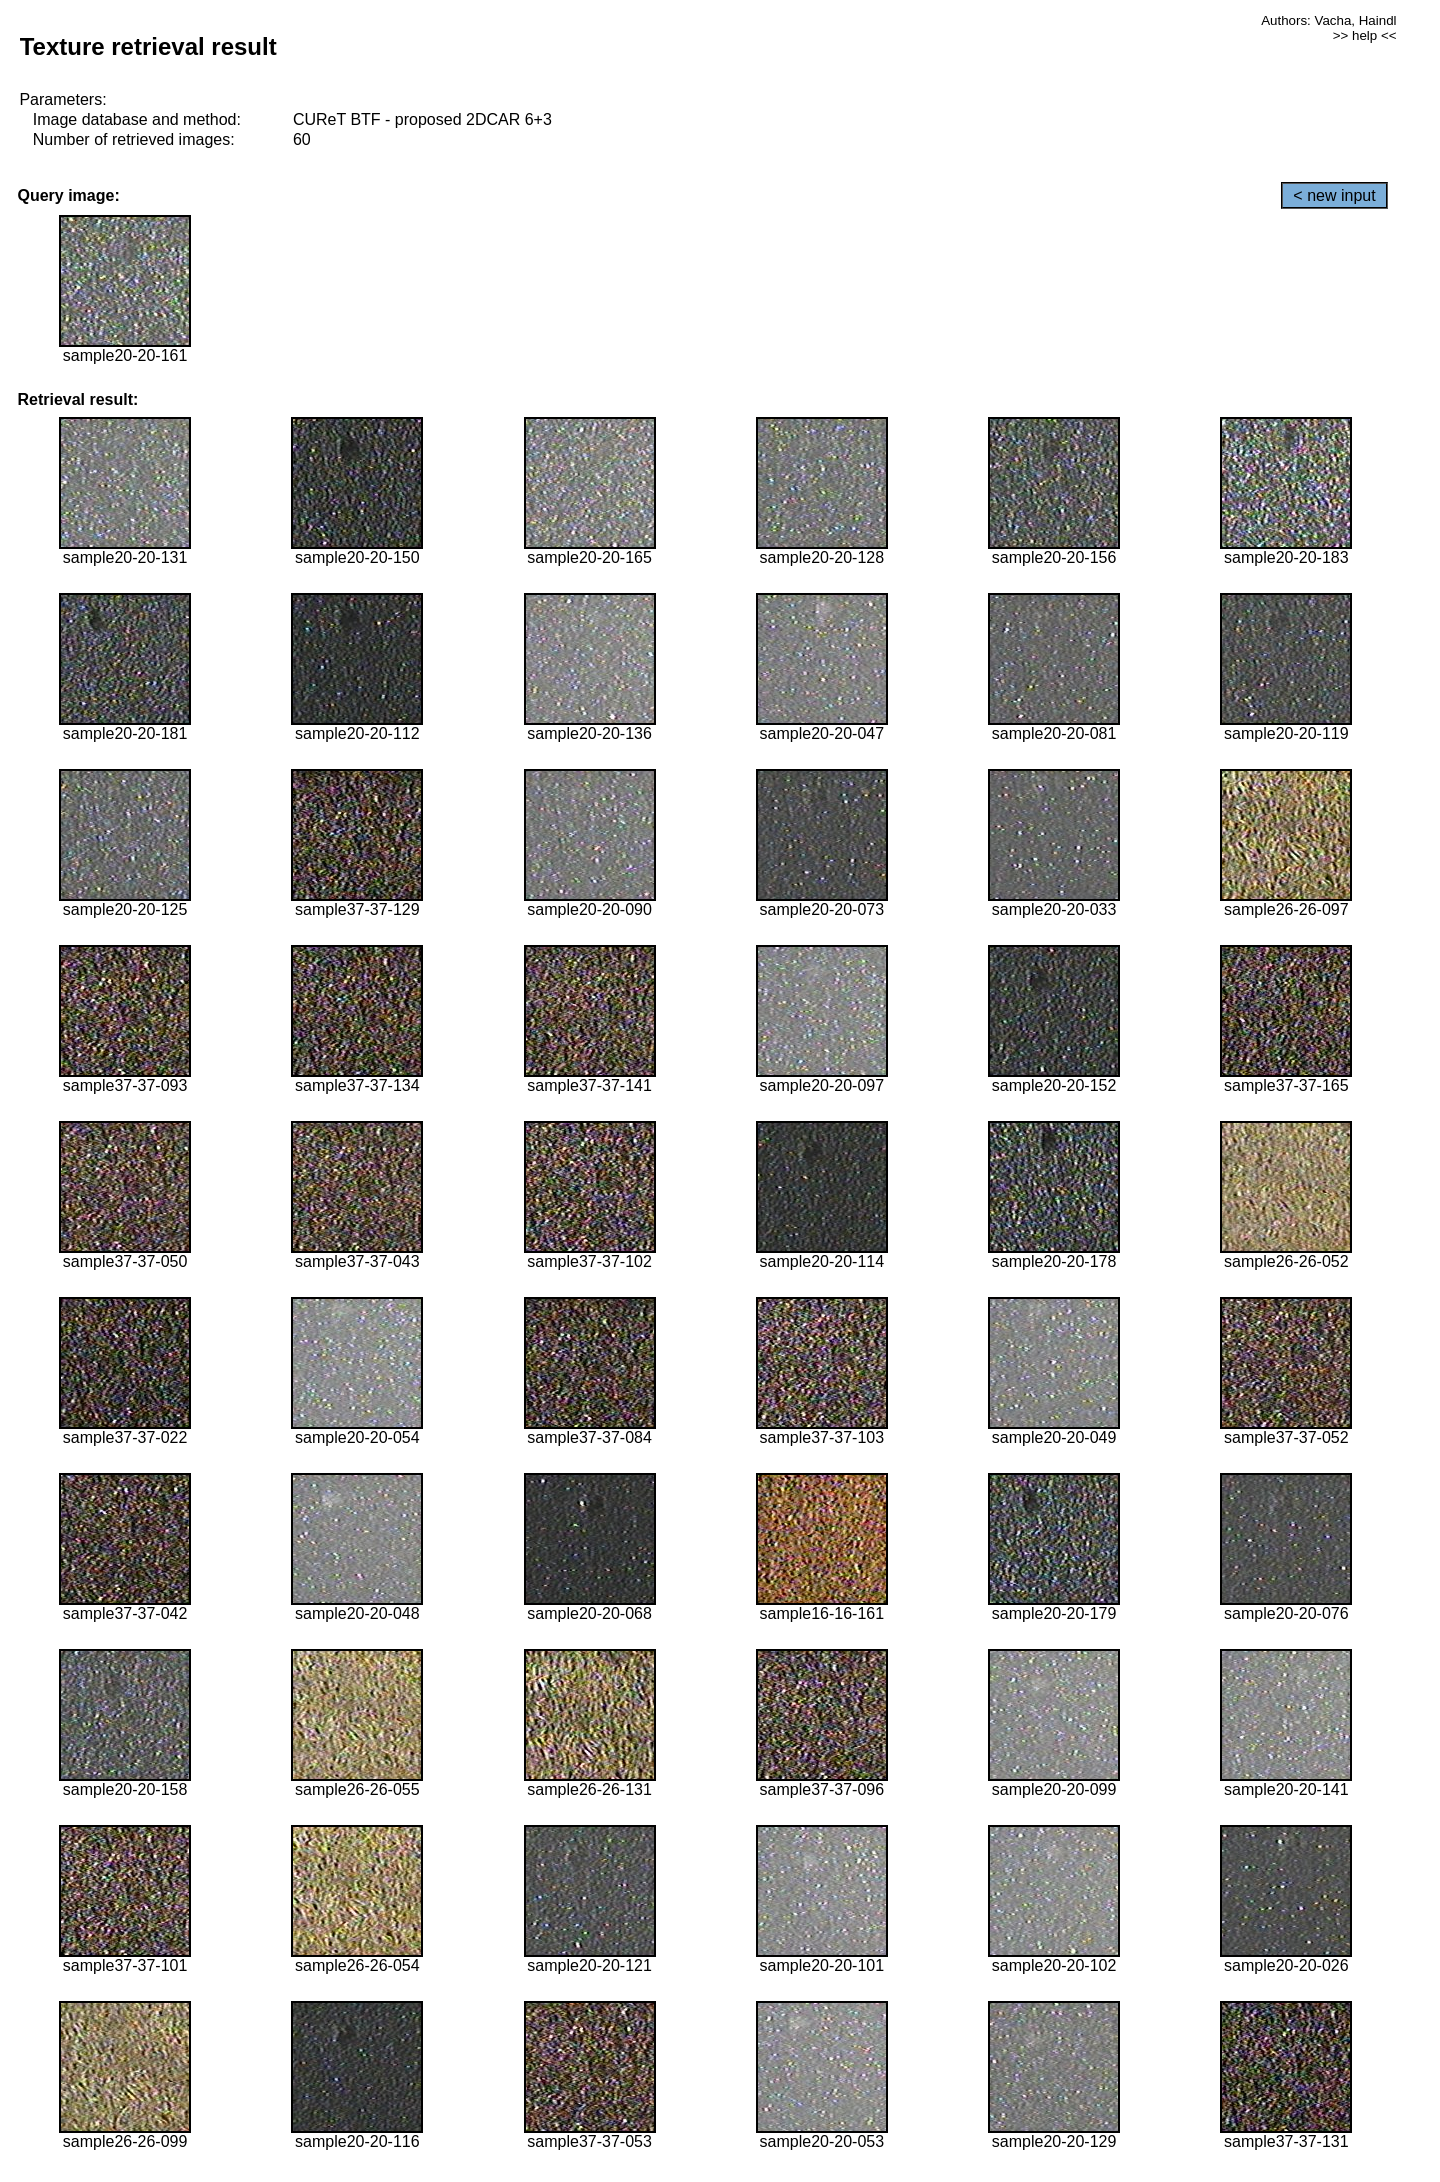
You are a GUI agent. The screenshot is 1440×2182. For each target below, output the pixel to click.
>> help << (1365, 35)
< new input (1334, 195)
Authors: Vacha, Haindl (1328, 20)
